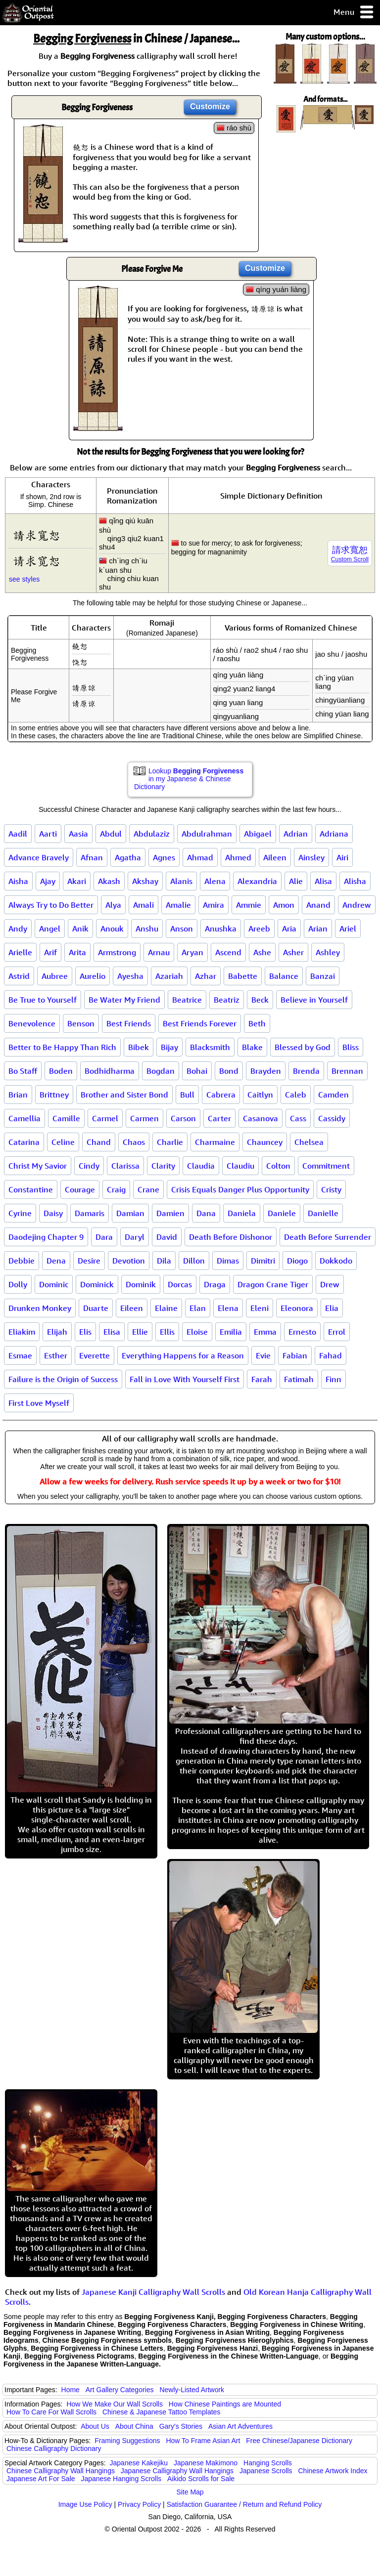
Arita (77, 952)
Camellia (24, 1118)
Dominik (141, 1284)
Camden (333, 1094)
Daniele (282, 1213)
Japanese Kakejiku (139, 2463)
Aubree (55, 976)
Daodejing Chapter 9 (46, 1237)
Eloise (197, 1332)
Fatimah (299, 1379)
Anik (80, 928)
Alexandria (257, 881)
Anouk (112, 928)
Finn (333, 1379)
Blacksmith (210, 1047)
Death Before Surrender (327, 1237)
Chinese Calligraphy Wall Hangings (60, 2471)
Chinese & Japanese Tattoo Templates (161, 2412)
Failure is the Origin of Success (63, 1379)
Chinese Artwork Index (333, 2471)
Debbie (21, 1261)
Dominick (97, 1284)
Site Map (189, 2492)
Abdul (111, 834)
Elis (85, 1332)
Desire (89, 1261)
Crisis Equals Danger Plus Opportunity (240, 1189)
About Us (95, 2426)
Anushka (221, 928)
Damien (170, 1213)
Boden (61, 1071)
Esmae (20, 1355)
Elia (331, 1308)
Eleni (259, 1308)
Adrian (296, 834)
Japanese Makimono (206, 2463)
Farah (261, 1379)
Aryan (192, 952)
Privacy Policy (139, 2504)
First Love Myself (38, 1403)
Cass (298, 1118)
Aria (289, 928)
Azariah (169, 976)
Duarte (95, 1308)
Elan (198, 1308)
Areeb (259, 928)
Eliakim (21, 1332)
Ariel (347, 928)
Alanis (181, 881)
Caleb (295, 1094)
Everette (94, 1355)
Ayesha (130, 976)
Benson (81, 1023)
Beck (260, 1000)
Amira (213, 905)
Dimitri (263, 1261)
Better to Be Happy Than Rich (62, 1047)
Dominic (53, 1284)
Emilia (231, 1332)
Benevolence (31, 1023)
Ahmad (200, 857)
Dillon (194, 1261)
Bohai (197, 1071)
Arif (50, 952)
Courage (80, 1189)
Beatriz (226, 1000)
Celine (63, 1142)
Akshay (145, 881)
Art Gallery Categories (120, 2390)
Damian (130, 1213)
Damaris (89, 1213)
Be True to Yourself (42, 1000)
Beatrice (187, 1000)
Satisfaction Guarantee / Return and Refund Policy (244, 2504)
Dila (164, 1261)
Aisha (18, 881)
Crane (148, 1189)
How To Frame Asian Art (203, 2441)
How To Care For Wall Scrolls (51, 2412)
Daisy (53, 1213)
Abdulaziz (152, 834)
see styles (24, 579)
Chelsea (309, 1142)
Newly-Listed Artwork (191, 2390)
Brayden (265, 1071)
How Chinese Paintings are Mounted (225, 2404)
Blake (252, 1047)
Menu (354, 12)
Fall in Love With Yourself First (184, 1379)
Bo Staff (22, 1071)
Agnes (164, 857)
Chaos (134, 1142)
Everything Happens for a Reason (183, 1355)
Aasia (78, 834)
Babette (242, 976)
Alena (215, 881)
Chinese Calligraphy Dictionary (53, 2448)
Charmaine (215, 1142)
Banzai (322, 976)
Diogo (297, 1261)
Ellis (167, 1332)
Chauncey (265, 1142)
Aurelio (92, 976)
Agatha (128, 857)
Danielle (323, 1213)
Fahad (330, 1355)
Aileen (274, 857)
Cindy (89, 1166)
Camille (66, 1118)
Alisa (323, 881)
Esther (55, 1355)
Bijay (169, 1047)
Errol (336, 1332)
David (166, 1237)
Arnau (159, 952)
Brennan (347, 1071)
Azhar (205, 976)
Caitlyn (260, 1094)
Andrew (356, 905)
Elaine (166, 1308)
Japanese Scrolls (265, 2471)
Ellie (140, 1332)
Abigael (258, 834)
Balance (283, 976)
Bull (187, 1094)
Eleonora (297, 1308)
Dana (206, 1213)
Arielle (20, 952)
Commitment (326, 1166)
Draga (215, 1284)
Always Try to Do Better (51, 905)
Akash (109, 881)
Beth (257, 1023)
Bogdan (160, 1071)
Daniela (242, 1213)
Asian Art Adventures (240, 2426)
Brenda (306, 1071)
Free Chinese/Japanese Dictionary (299, 2441)
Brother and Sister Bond (124, 1094)
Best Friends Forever (200, 1023)
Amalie (178, 905)
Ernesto (302, 1332)
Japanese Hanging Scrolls (121, 2479)
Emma (265, 1332)
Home (70, 2390)
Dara (104, 1237)
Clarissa (125, 1166)
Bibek (138, 1047)
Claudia (201, 1166)
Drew (329, 1284)
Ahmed (238, 857)
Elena (228, 1308)
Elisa (111, 1332)
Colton (278, 1166)
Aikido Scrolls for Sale (201, 2479)
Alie (296, 881)
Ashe (262, 952)
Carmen (144, 1118)
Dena (56, 1261)
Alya (113, 905)
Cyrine (20, 1213)
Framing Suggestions (127, 2441)
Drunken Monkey (39, 1308)
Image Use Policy (85, 2504)
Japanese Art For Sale (40, 2479)
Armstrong (117, 952)
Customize (210, 106)
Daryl (134, 1237)
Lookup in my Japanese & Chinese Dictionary (188, 779)
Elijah (57, 1332)
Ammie (248, 905)
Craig (116, 1189)
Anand (318, 905)
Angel (49, 928)
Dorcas (180, 1284)
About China (134, 2426)
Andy (17, 928)
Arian (318, 928)
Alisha (355, 881)
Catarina (24, 1142)
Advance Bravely (38, 857)
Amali (143, 905)
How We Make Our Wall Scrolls (114, 2404)
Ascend (228, 952)
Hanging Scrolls (267, 2463)
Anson (181, 928)
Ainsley (311, 857)
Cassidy (331, 1118)
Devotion (128, 1261)
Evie (263, 1355)
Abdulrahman (207, 834)
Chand (99, 1142)
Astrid (19, 976)
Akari (76, 881)
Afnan (92, 857)
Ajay (47, 881)
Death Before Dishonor (230, 1237)
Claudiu (240, 1166)
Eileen (131, 1308)
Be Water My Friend (124, 1000)
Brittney (54, 1094)
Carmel (105, 1118)
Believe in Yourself (314, 1000)
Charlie (170, 1142)
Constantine (30, 1189)
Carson (183, 1118)
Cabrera (221, 1094)
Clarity (163, 1166)
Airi (342, 857)
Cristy (331, 1189)
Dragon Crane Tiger (273, 1284)
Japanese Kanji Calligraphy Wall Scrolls (153, 2292)
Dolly (17, 1284)
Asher (293, 952)
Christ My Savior (37, 1166)
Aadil (17, 834)
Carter (219, 1118)
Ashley (328, 952)
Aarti (48, 834)
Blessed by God (303, 1047)
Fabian (295, 1355)
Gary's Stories (180, 2426)
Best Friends (128, 1023)
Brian (18, 1094)
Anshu (147, 928)
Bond (228, 1071)
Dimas (228, 1261)
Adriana (334, 834)
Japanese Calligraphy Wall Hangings (177, 2471)
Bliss (350, 1047)
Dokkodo (336, 1261)
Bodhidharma (110, 1071)
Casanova (260, 1118)
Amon (283, 905)
